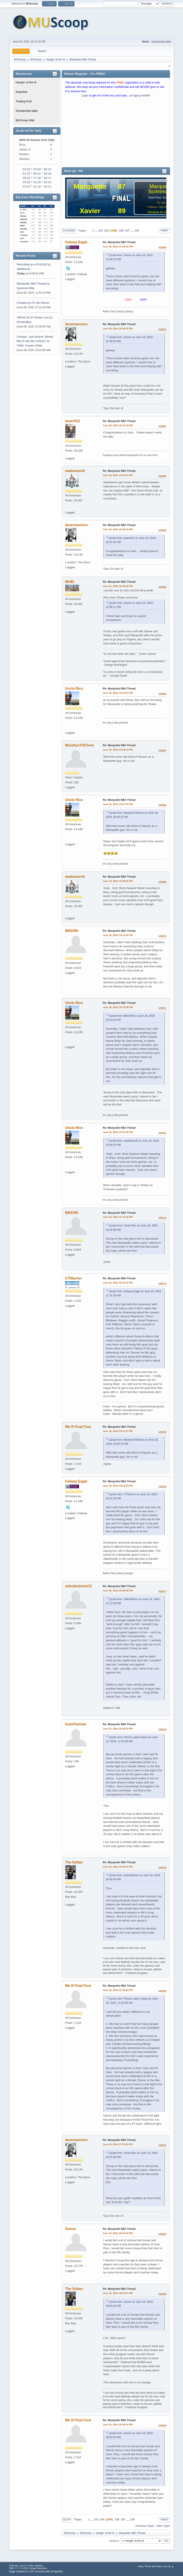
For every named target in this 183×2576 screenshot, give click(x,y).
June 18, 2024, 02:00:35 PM (118, 328)
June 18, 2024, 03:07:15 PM (118, 804)
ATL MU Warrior (40, 302)
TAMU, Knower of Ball (29, 345)
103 (100, 230)
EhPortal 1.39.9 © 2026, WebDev (26, 2565)
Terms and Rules (153, 2566)
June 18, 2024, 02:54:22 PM (118, 693)
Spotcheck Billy (25, 288)
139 (136, 230)
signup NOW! (141, 95)
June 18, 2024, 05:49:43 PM (118, 1728)
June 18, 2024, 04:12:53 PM (118, 1485)
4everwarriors (76, 324)
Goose (70, 2229)
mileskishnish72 (78, 1586)
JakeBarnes (23, 269)
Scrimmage (161, 191)
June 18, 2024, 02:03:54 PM (118, 475)
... (96, 230)
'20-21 (37, 173)
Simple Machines (38, 2568)
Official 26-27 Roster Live (33, 317)
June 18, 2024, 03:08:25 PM (118, 881)
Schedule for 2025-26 (161, 212)
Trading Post (24, 101)
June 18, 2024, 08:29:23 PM (118, 2293)
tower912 (72, 421)
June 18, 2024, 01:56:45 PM (118, 246)
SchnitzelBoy (24, 322)
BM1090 (71, 931)
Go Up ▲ (169, 2566)
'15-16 (26, 182)
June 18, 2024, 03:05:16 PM (118, 749)
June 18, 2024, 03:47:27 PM (118, 1431)
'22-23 (47, 169)
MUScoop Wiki (25, 120)
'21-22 (26, 173)
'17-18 (37, 177)
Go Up (67, 2519)
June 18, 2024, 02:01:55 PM (118, 425)
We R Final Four (78, 1427)
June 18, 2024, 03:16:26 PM (118, 1217)
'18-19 (26, 177)
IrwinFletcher (76, 1724)
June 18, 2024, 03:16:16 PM (118, 1132)
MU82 (69, 582)
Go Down (69, 230)
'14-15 (37, 182)
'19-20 (47, 173)
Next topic (163, 2525)
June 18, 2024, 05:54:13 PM (118, 1866)
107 (127, 230)
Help (140, 2566)
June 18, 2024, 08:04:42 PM (118, 2233)
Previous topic (144, 2525)
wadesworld (75, 471)
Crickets (22, 302)
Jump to (114, 2540)
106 (121, 230)
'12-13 (26, 186)
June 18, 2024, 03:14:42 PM (118, 935)
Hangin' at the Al (26, 82)
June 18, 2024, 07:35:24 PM (118, 1990)
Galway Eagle (76, 242)
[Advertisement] (115, 132)
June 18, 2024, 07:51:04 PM (118, 2144)
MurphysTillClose (79, 745)
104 (106, 230)
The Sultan (74, 1862)
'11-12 (37, 186)
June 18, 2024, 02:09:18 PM (118, 586)
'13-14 (47, 182)
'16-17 (47, 177)
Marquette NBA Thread (31, 283)
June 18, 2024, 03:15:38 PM (118, 1007)
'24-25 (26, 169)
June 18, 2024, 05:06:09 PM (118, 1590)
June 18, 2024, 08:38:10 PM (118, 2424)
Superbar (22, 91)
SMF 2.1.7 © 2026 (18, 2568)
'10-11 (47, 186)
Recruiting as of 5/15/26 (32, 264)
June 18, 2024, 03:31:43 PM (118, 1282)
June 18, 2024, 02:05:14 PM (118, 529)
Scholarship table (161, 41)
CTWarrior (73, 1278)
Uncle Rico (74, 688)
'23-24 (37, 169)
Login (84, 95)
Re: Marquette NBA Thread (119, 242)
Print (164, 230)
